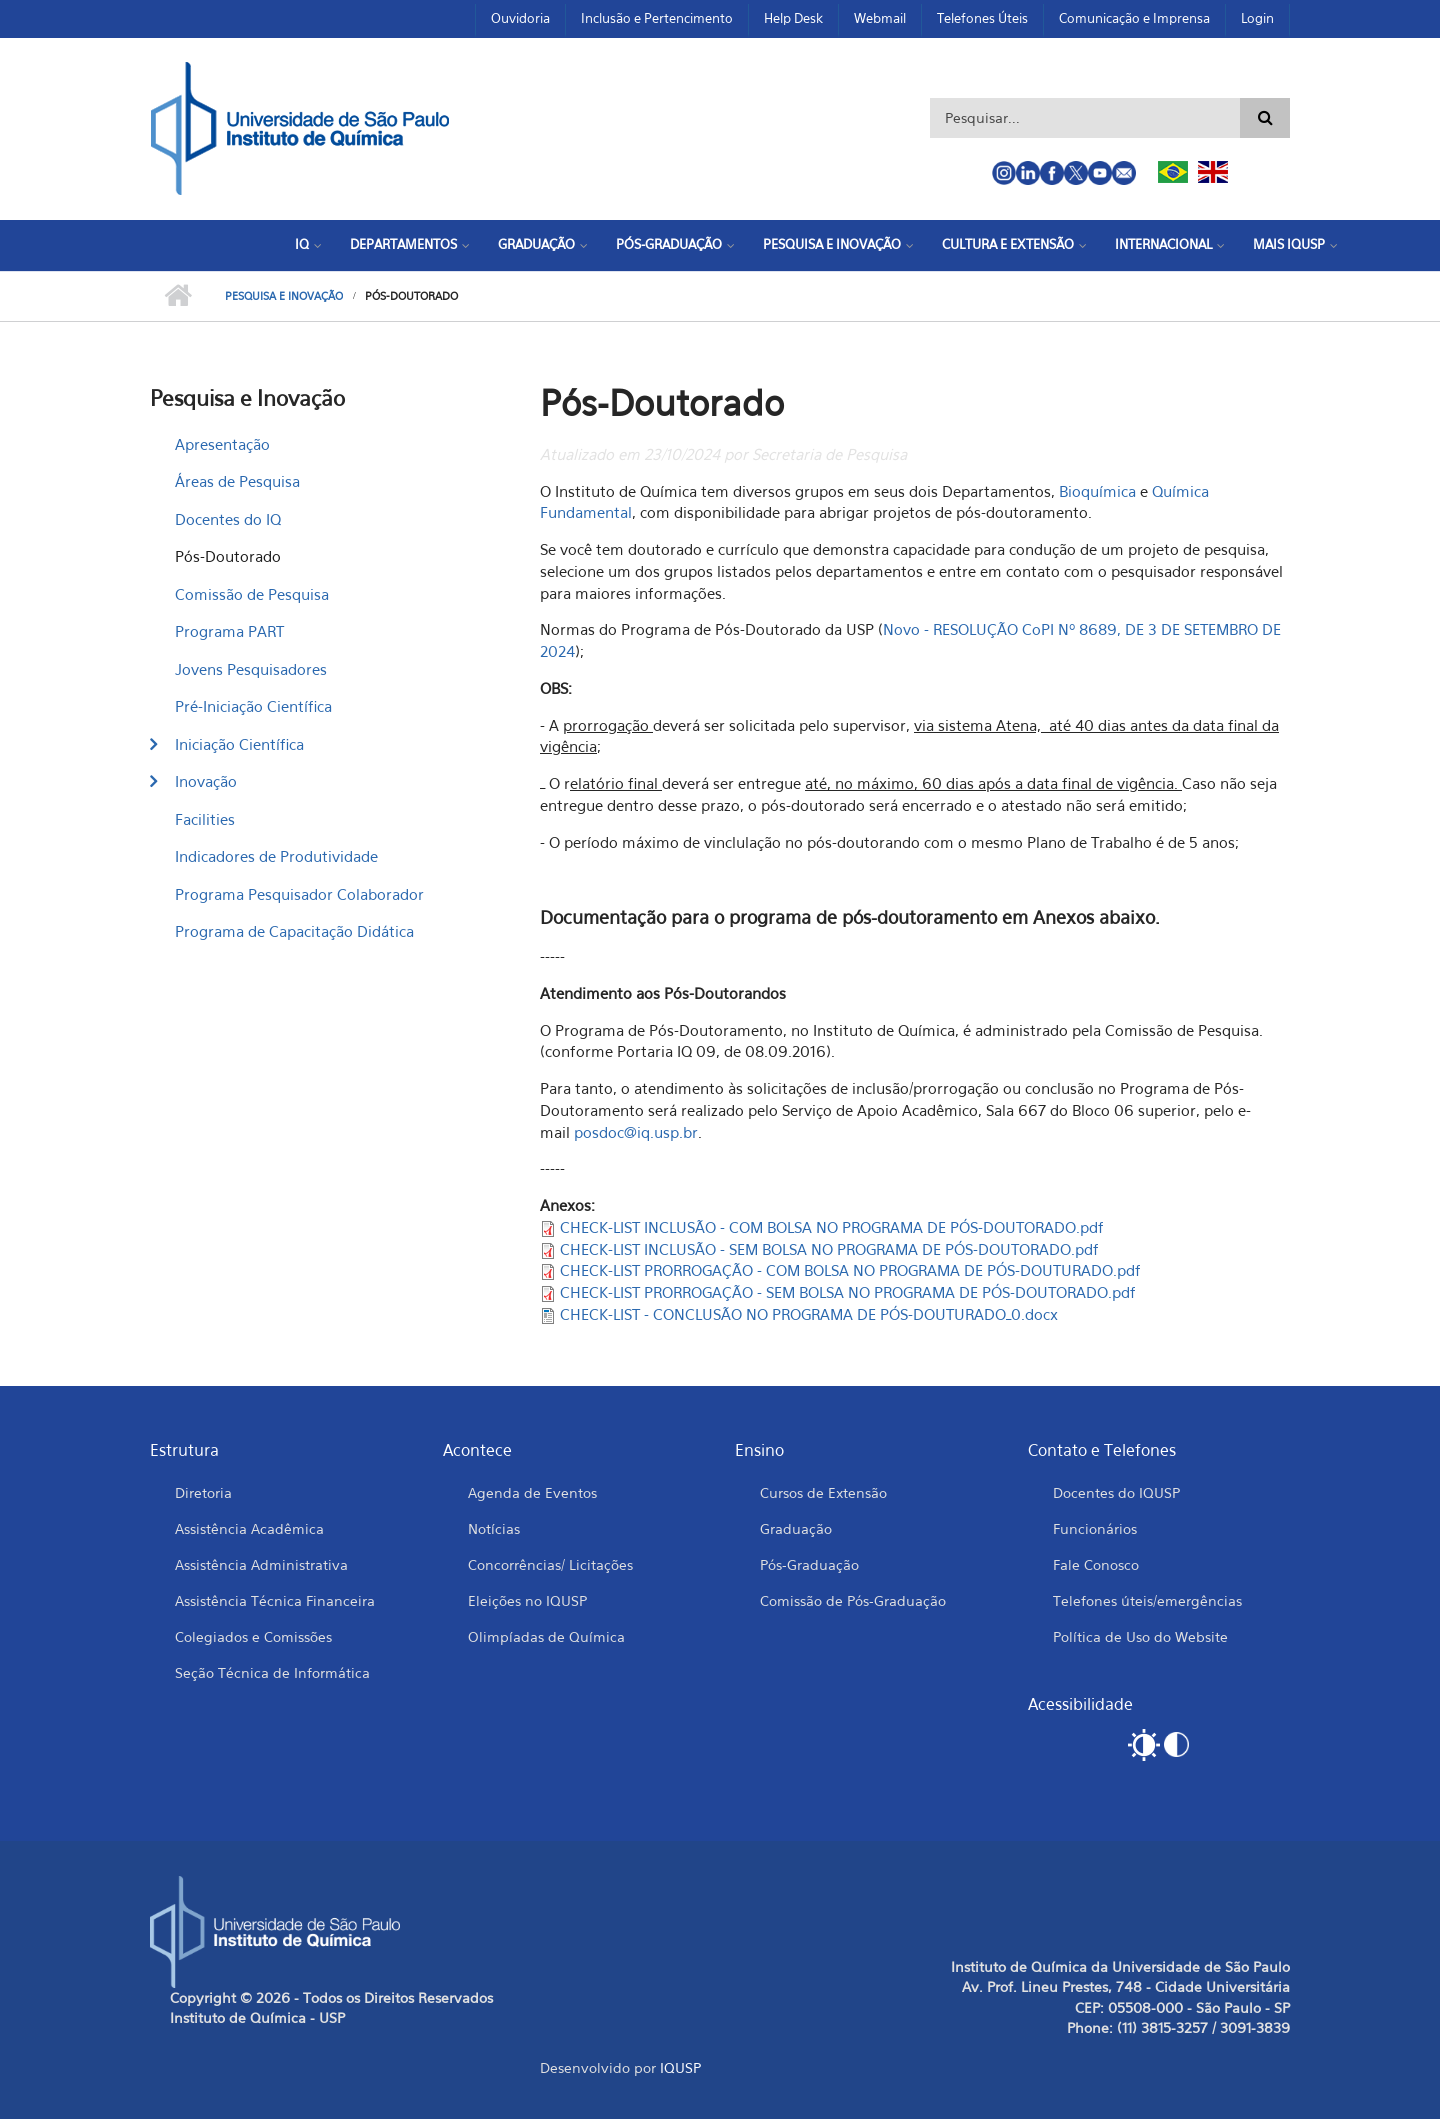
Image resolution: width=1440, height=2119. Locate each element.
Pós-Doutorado (228, 556)
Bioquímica (1097, 491)
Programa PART (229, 631)
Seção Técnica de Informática (272, 1672)
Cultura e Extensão (1008, 244)
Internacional (1163, 244)
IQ (302, 244)
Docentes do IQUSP (1116, 1492)
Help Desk (793, 18)
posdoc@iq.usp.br (636, 1132)
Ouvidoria (520, 18)
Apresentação (222, 444)
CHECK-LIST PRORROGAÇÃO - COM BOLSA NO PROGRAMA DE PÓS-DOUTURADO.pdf (850, 1270)
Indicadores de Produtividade (276, 856)
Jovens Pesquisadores (251, 669)
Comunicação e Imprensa (1134, 18)
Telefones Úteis (982, 18)
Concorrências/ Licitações (550, 1564)
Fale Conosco (1096, 1564)
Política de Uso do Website (1140, 1636)
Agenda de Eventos (532, 1492)
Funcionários (1095, 1528)
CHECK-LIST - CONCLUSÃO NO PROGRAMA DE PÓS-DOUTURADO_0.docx (809, 1314)
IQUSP (680, 2067)
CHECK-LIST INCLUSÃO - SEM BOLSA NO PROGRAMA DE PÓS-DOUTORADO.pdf (829, 1249)
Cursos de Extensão (823, 1492)
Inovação (206, 781)
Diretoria (203, 1492)
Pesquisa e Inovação (832, 244)
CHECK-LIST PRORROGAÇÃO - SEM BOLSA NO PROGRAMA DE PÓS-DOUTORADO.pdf (848, 1292)
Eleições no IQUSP (527, 1600)
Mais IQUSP (1289, 244)
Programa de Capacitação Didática (294, 931)
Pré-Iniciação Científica (253, 706)
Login (1257, 18)
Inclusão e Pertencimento (657, 18)
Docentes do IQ (228, 519)
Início (177, 296)
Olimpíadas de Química (546, 1636)
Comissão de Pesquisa (252, 594)
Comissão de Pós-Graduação (853, 1600)
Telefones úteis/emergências (1147, 1600)
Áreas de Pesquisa (237, 481)
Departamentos (403, 244)
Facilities (205, 819)
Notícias (494, 1528)
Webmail (880, 18)
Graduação (536, 244)
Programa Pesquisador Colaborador (299, 894)
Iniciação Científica (239, 744)
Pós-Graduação (669, 244)
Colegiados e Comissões (253, 1636)
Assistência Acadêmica (249, 1528)
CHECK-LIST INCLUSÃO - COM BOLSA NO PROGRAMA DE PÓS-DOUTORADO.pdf (832, 1227)
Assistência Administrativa (261, 1564)
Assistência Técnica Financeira (275, 1600)
